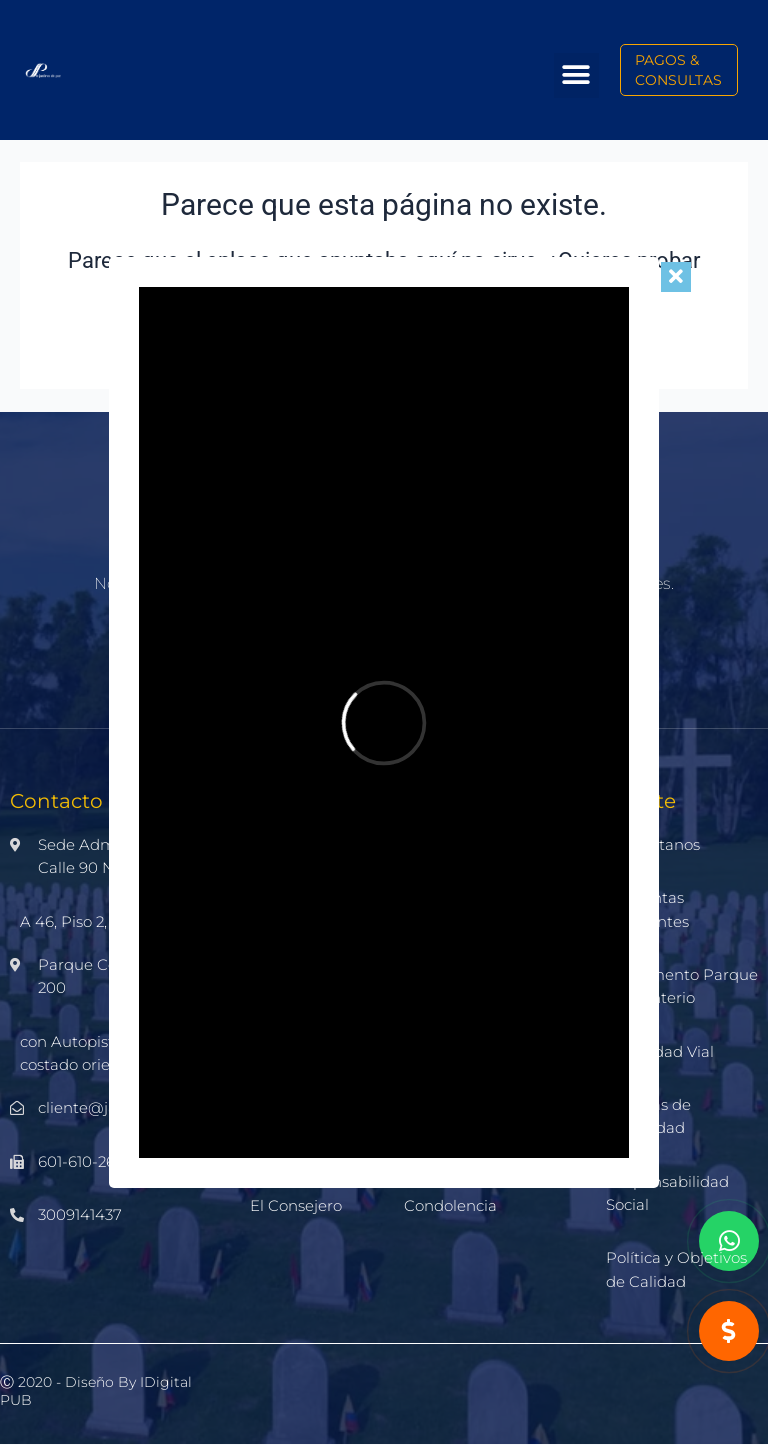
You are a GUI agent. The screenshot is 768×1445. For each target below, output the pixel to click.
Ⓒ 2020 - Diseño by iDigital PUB (96, 1391)
